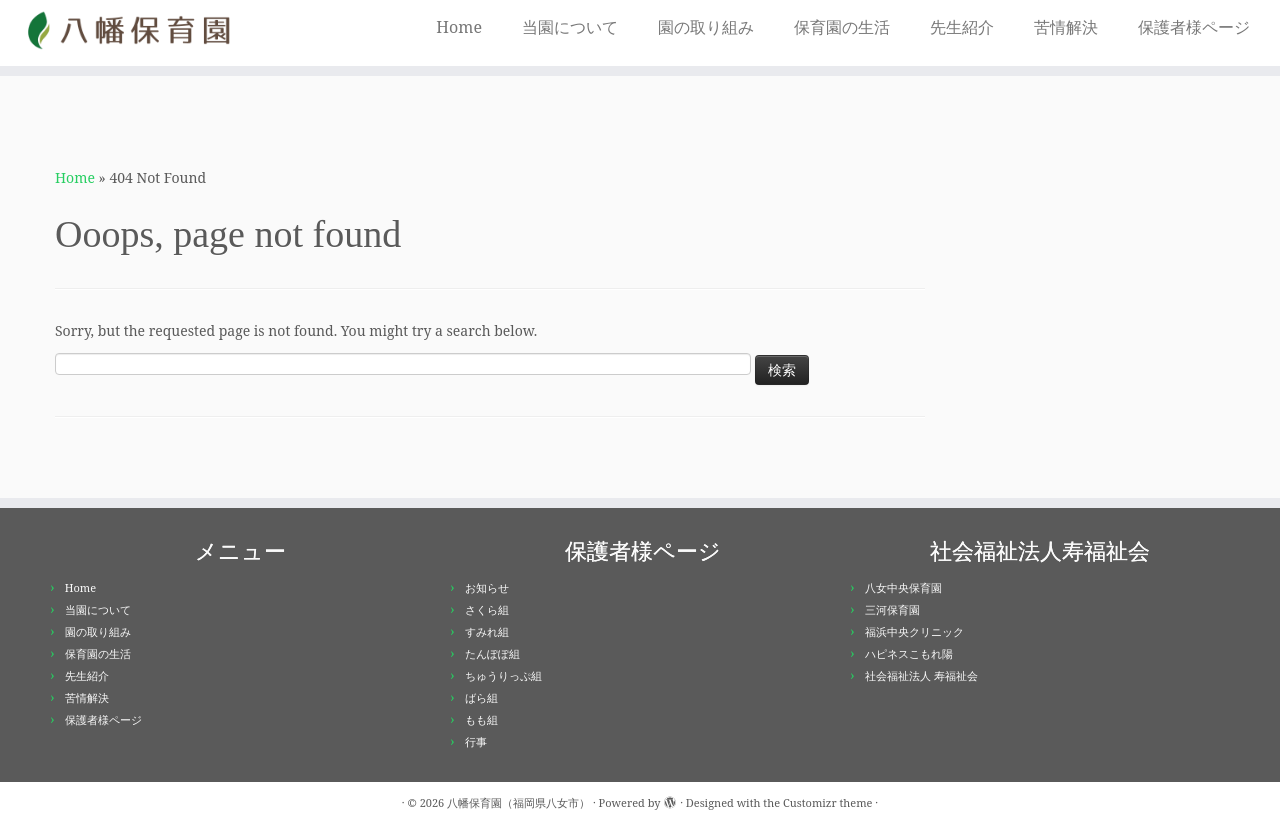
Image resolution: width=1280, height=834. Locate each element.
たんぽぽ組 (492, 653)
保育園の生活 (842, 27)
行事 (476, 741)
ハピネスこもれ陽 (909, 653)
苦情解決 (1066, 27)
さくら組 (487, 609)
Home (459, 27)
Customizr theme (828, 802)
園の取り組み (706, 27)
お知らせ (487, 587)
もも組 (481, 719)
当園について (570, 27)
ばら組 (481, 697)
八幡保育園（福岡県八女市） (518, 802)
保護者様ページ (1194, 27)
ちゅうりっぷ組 (503, 675)
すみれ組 (487, 631)
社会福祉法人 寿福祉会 (921, 675)
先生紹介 (962, 27)
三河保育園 (892, 609)
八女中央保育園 (903, 587)
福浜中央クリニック (914, 631)
